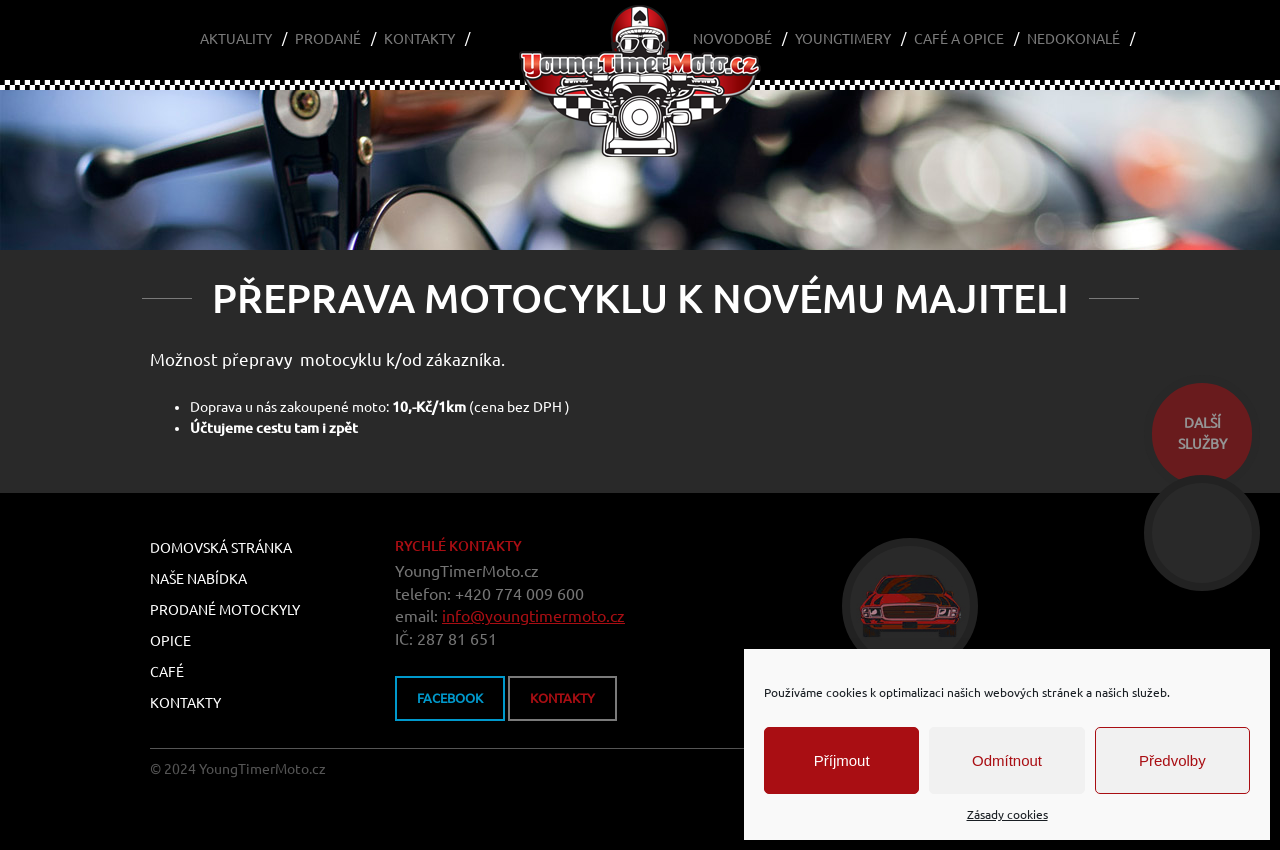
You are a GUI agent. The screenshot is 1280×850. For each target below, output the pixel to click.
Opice (170, 641)
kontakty (562, 698)
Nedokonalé (1073, 39)
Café (167, 672)
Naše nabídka (198, 579)
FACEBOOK (450, 698)
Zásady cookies (1007, 814)
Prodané (328, 39)
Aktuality (236, 39)
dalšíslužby (1202, 433)
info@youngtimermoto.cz (533, 616)
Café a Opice (959, 39)
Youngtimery (843, 39)
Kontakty (419, 39)
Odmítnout (1007, 760)
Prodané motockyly (225, 610)
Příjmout (842, 760)
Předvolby (1172, 760)
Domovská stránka (221, 548)
